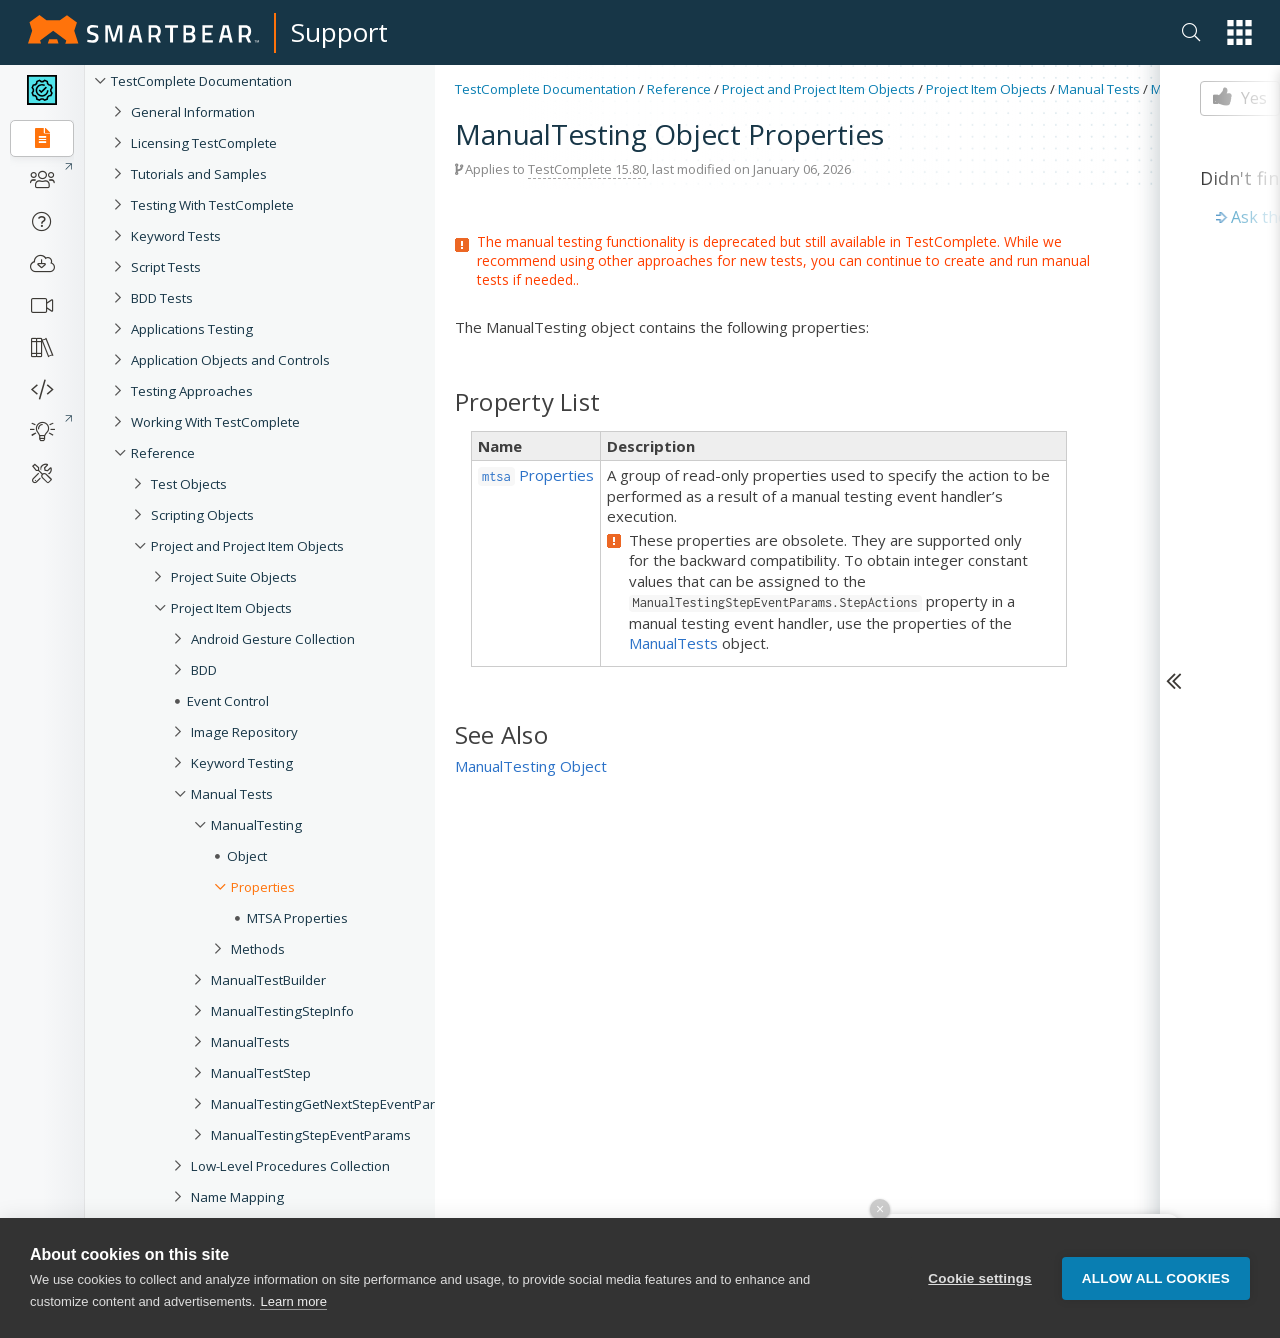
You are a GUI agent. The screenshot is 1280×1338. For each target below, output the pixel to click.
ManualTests (250, 1042)
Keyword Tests (176, 236)
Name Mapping (237, 1197)
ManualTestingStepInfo (282, 1011)
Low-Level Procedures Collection (290, 1166)
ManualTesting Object (531, 766)
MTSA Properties (297, 918)
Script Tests (166, 267)
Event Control (228, 701)
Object (247, 856)
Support (339, 32)
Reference (163, 453)
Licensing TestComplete (204, 143)
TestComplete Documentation (201, 81)
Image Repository (244, 732)
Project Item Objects (231, 608)
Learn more (293, 1301)
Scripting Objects (202, 515)
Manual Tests (232, 794)
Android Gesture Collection (273, 639)
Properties (263, 887)
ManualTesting (256, 825)
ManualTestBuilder (268, 980)
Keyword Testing (242, 763)
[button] (1239, 32)
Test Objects (189, 484)
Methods (258, 949)
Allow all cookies (1156, 1278)
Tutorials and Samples (199, 174)
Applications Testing (192, 329)
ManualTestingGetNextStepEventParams (336, 1104)
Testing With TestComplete (212, 205)
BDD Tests (162, 298)
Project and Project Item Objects (247, 546)
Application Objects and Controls (230, 360)
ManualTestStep (261, 1073)
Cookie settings (980, 1278)
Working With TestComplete (215, 422)
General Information (193, 112)
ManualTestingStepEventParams (311, 1135)
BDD (204, 670)
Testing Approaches (192, 391)
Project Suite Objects (234, 577)
